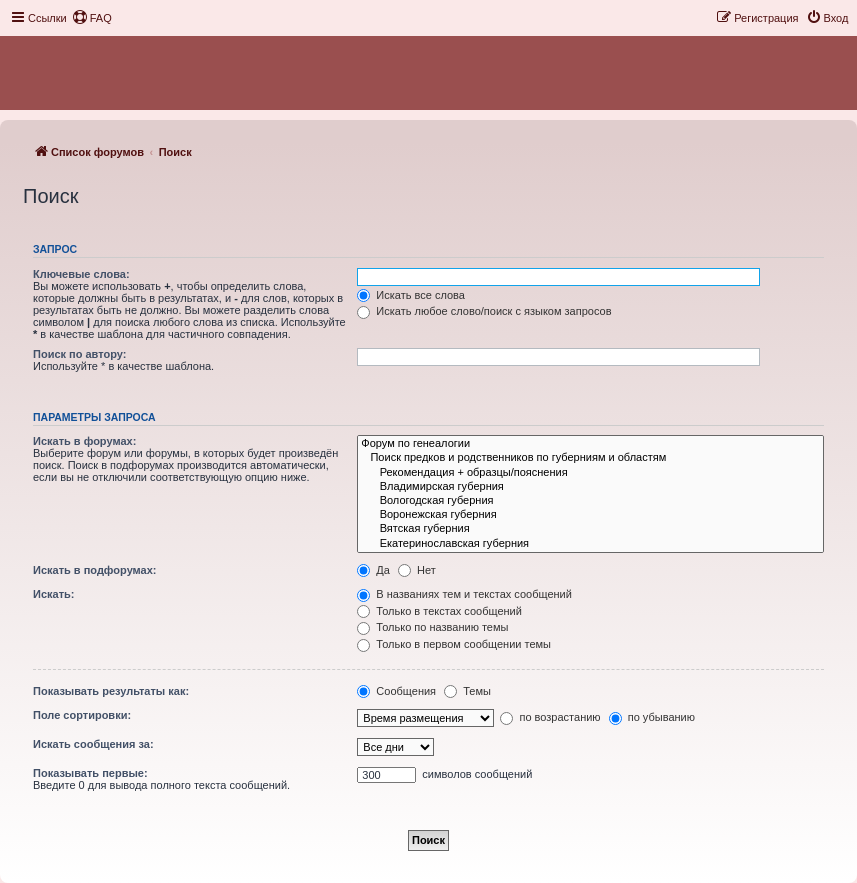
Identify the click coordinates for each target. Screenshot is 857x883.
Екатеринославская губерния (590, 544)
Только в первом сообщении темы (454, 644)
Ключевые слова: (81, 274)
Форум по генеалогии (590, 444)
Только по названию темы (432, 627)
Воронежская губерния (590, 515)
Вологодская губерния (590, 501)
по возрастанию (550, 717)
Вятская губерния (590, 529)
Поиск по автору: (79, 354)
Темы (467, 691)
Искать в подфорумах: (95, 570)
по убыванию (652, 717)
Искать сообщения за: (93, 744)
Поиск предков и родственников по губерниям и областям (590, 458)
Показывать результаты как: (111, 691)
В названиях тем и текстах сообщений (464, 594)
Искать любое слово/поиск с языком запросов (484, 311)
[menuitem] (92, 18)
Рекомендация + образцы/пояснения (590, 473)
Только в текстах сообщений (439, 611)
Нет (417, 570)
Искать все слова (411, 295)
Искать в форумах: (84, 441)
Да (373, 570)
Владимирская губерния (590, 487)
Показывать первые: (90, 773)
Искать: (53, 594)
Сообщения (396, 691)
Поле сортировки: (82, 715)
